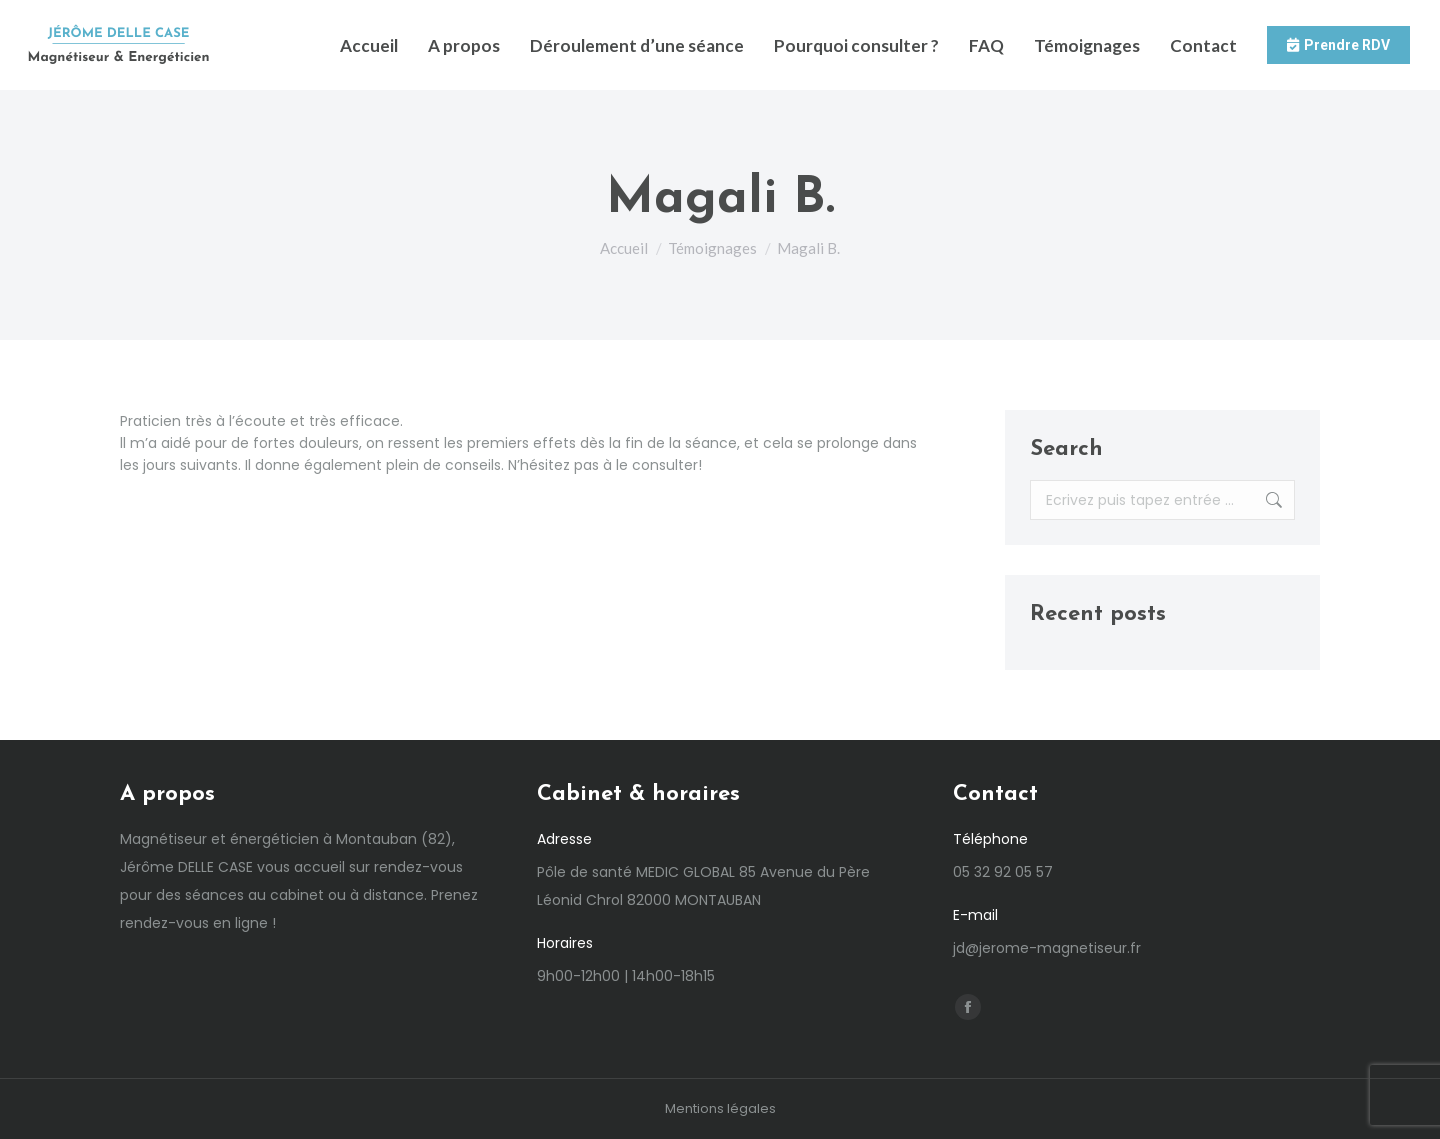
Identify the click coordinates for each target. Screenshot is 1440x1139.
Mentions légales (720, 1108)
